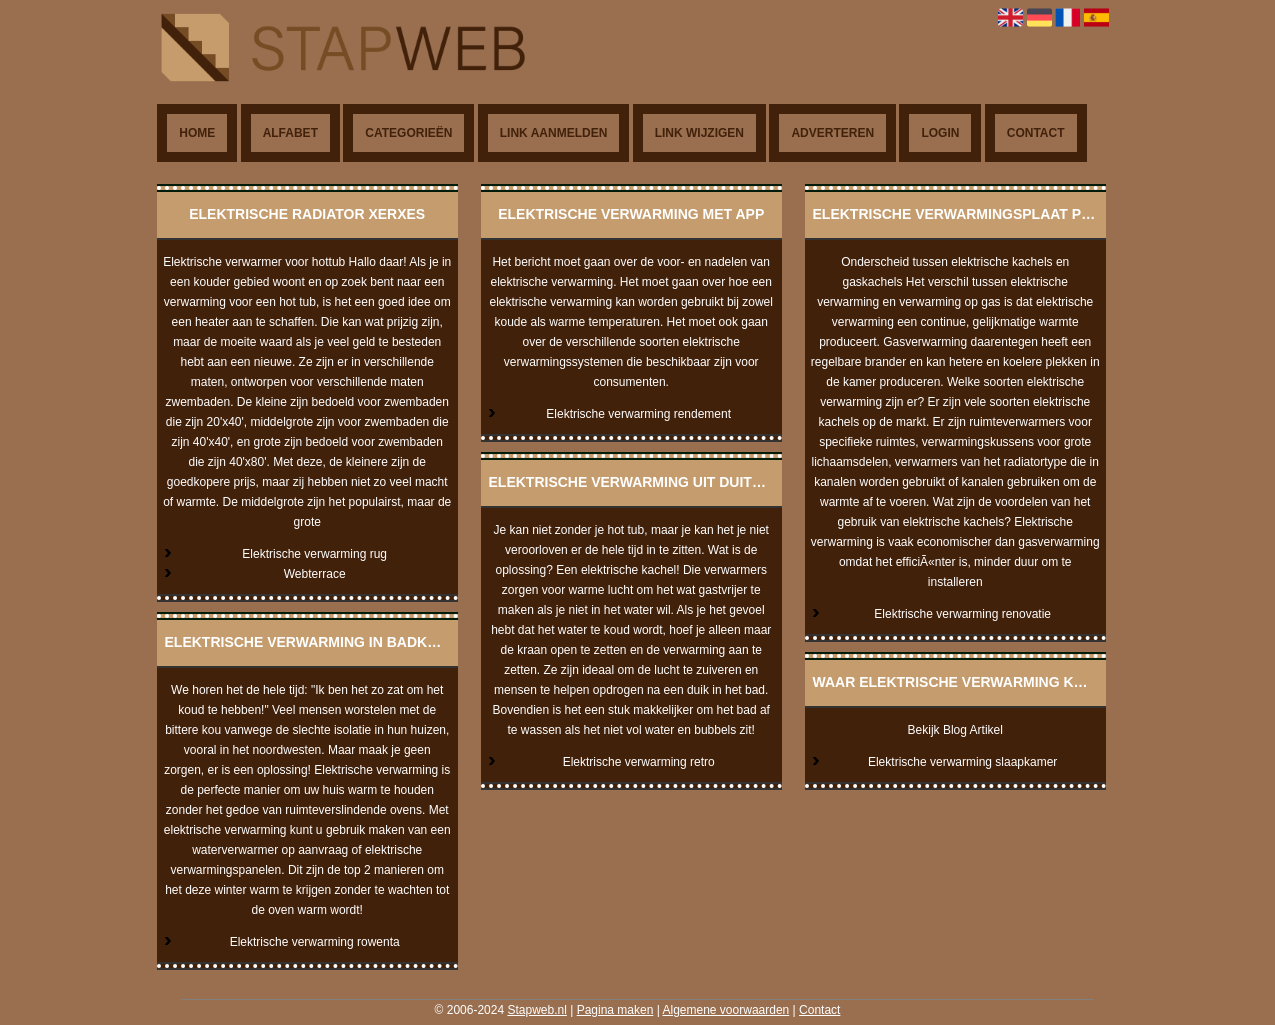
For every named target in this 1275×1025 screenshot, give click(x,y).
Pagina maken (615, 1010)
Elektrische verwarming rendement (638, 414)
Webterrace (315, 574)
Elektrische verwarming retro (639, 762)
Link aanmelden (554, 133)
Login (940, 133)
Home (197, 133)
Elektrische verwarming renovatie (962, 614)
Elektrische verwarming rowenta (315, 942)
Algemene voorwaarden (726, 1010)
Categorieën (408, 133)
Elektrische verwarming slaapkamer (962, 762)
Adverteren (832, 133)
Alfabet (290, 133)
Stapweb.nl (536, 1010)
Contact (1036, 133)
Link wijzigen (699, 133)
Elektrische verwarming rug (314, 554)
